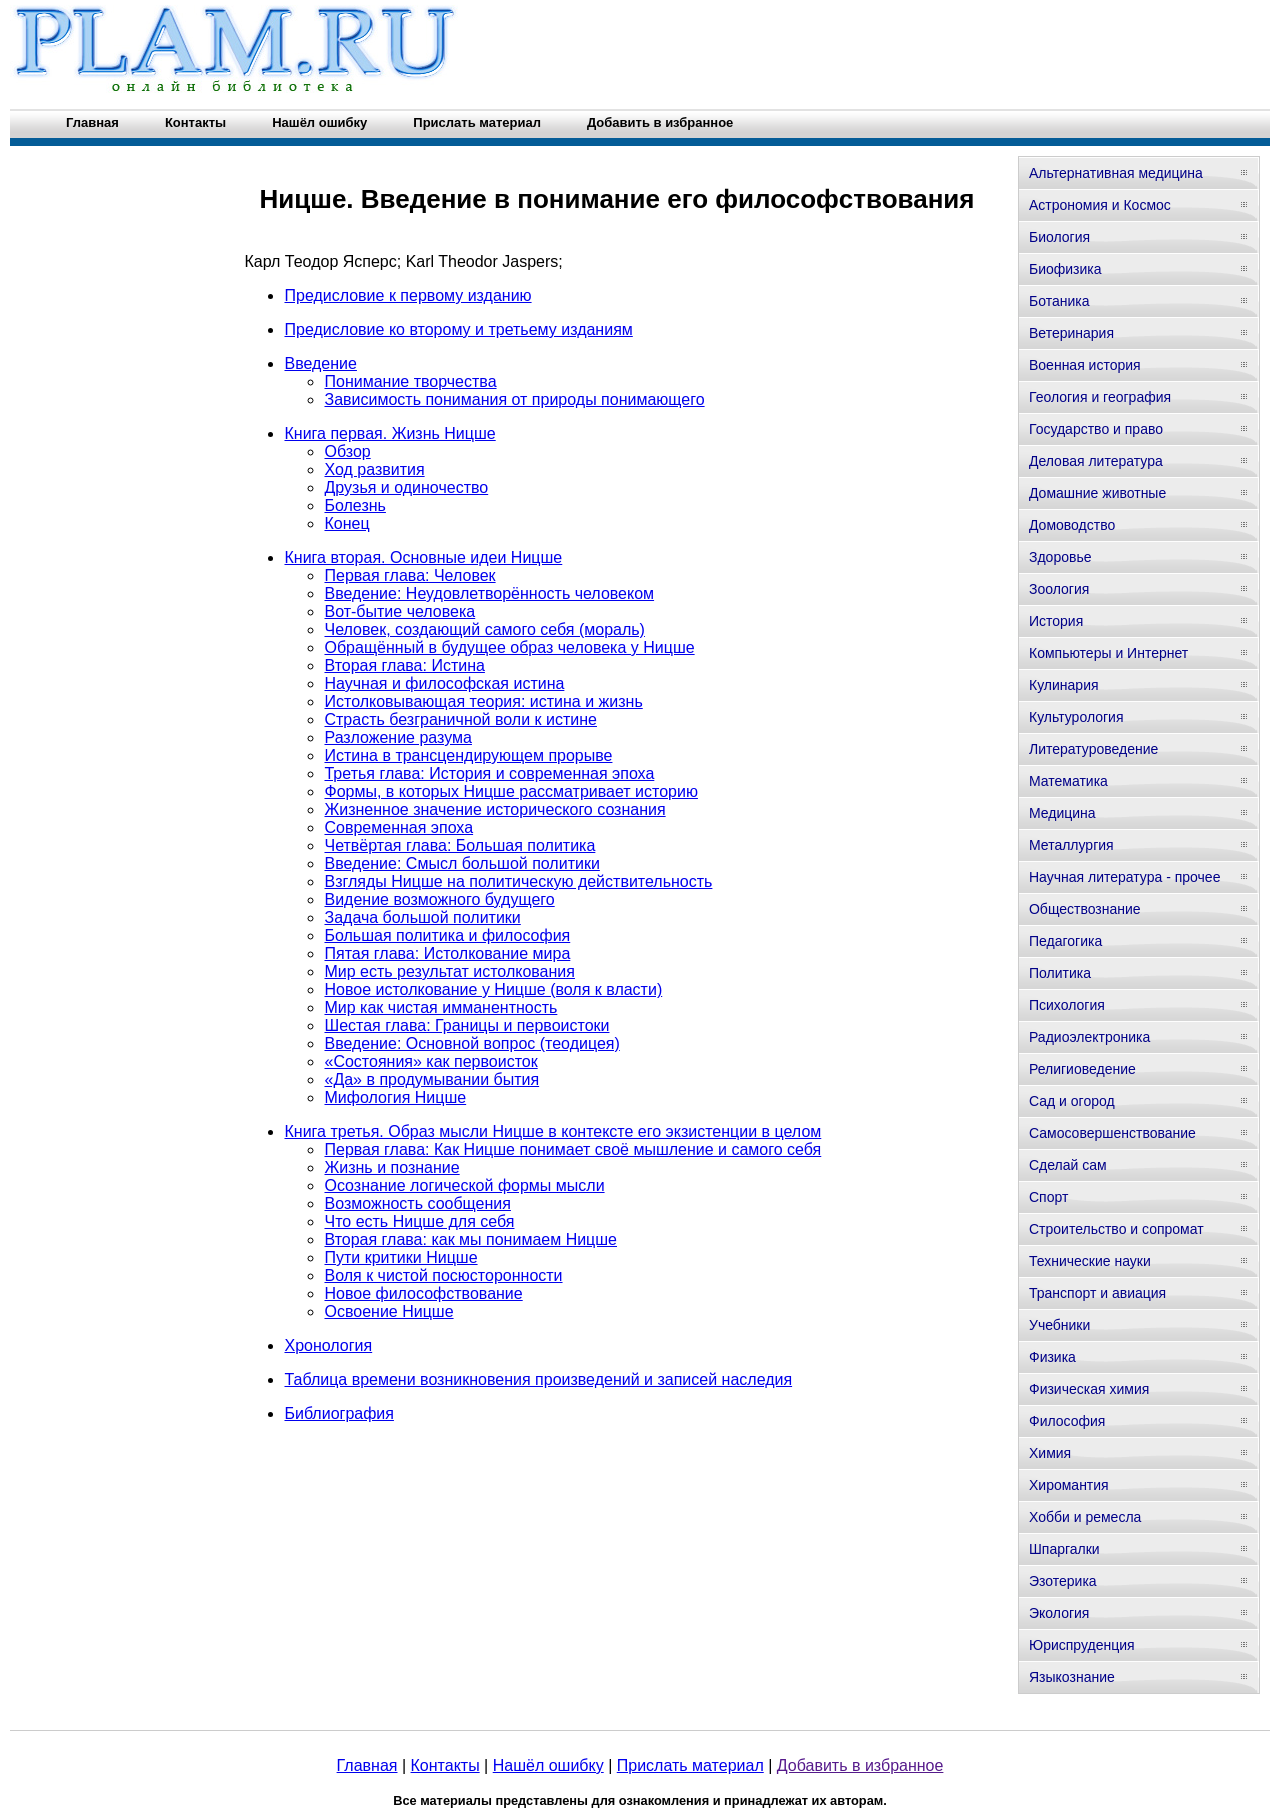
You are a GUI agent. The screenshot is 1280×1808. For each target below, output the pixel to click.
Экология (1059, 1613)
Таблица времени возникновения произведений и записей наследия (538, 1379)
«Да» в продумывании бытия (431, 1079)
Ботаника (1059, 301)
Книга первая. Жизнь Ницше (389, 433)
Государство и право (1096, 429)
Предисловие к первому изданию (407, 295)
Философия (1067, 1421)
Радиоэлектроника (1089, 1037)
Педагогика (1065, 941)
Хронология (328, 1345)
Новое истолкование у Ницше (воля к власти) (493, 989)
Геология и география (1100, 397)
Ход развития (374, 469)
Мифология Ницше (395, 1097)
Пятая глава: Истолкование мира (447, 953)
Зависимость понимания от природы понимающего (514, 399)
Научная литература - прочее (1124, 877)
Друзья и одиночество (406, 487)
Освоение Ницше (388, 1311)
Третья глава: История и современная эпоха (489, 773)
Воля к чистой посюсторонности (443, 1275)
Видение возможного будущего (439, 899)
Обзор (347, 451)
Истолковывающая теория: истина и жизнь (483, 701)
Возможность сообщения (417, 1203)
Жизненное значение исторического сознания (494, 809)
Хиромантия (1069, 1485)
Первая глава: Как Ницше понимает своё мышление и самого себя (572, 1149)
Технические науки (1090, 1261)
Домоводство (1072, 525)
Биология (1059, 237)
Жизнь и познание (391, 1167)
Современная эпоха (398, 827)
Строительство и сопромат (1116, 1229)
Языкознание (1072, 1677)
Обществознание (1085, 909)
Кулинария (1064, 685)
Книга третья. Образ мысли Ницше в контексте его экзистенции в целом (552, 1131)
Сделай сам (1068, 1165)
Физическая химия (1089, 1389)
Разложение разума (397, 737)
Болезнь (354, 505)
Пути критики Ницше (400, 1257)
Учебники (1059, 1325)
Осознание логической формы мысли (464, 1185)
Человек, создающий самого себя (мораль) (484, 629)
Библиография (338, 1413)
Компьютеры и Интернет (1108, 653)
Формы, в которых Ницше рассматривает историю (510, 791)
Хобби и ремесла (1085, 1517)
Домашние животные (1097, 493)
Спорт (1048, 1197)
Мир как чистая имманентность (440, 1007)
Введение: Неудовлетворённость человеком (489, 593)
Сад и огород (1072, 1101)
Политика (1060, 973)
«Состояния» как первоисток (430, 1061)
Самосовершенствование (1112, 1133)
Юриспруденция (1082, 1645)
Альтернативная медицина (1116, 173)
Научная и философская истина (444, 683)
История (1056, 621)
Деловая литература (1096, 461)
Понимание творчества (410, 381)
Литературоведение (1093, 749)
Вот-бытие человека (399, 611)
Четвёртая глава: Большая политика (459, 845)
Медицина (1062, 813)
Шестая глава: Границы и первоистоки (466, 1025)
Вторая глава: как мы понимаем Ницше (470, 1239)
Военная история (1085, 365)
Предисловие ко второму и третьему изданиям (458, 329)
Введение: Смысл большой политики (461, 863)
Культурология (1076, 717)
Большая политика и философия (447, 935)
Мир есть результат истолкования (449, 971)
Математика (1068, 781)
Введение (320, 363)
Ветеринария (1071, 333)
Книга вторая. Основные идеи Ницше (423, 557)
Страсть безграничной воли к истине (460, 719)
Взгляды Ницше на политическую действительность (518, 881)
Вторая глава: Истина (404, 665)
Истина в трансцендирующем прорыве (468, 755)
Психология (1067, 1005)
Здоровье (1060, 557)
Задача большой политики (422, 917)
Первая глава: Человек (409, 575)
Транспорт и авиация (1097, 1293)
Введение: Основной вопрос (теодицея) (471, 1043)
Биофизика (1065, 269)
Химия (1050, 1453)
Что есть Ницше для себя (419, 1221)
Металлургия (1071, 845)
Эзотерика (1063, 1581)
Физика (1052, 1357)
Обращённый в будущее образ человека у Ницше (509, 647)
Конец (346, 523)
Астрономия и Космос (1100, 205)
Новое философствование (423, 1293)
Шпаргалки (1064, 1549)
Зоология (1059, 589)
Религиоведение (1082, 1069)
